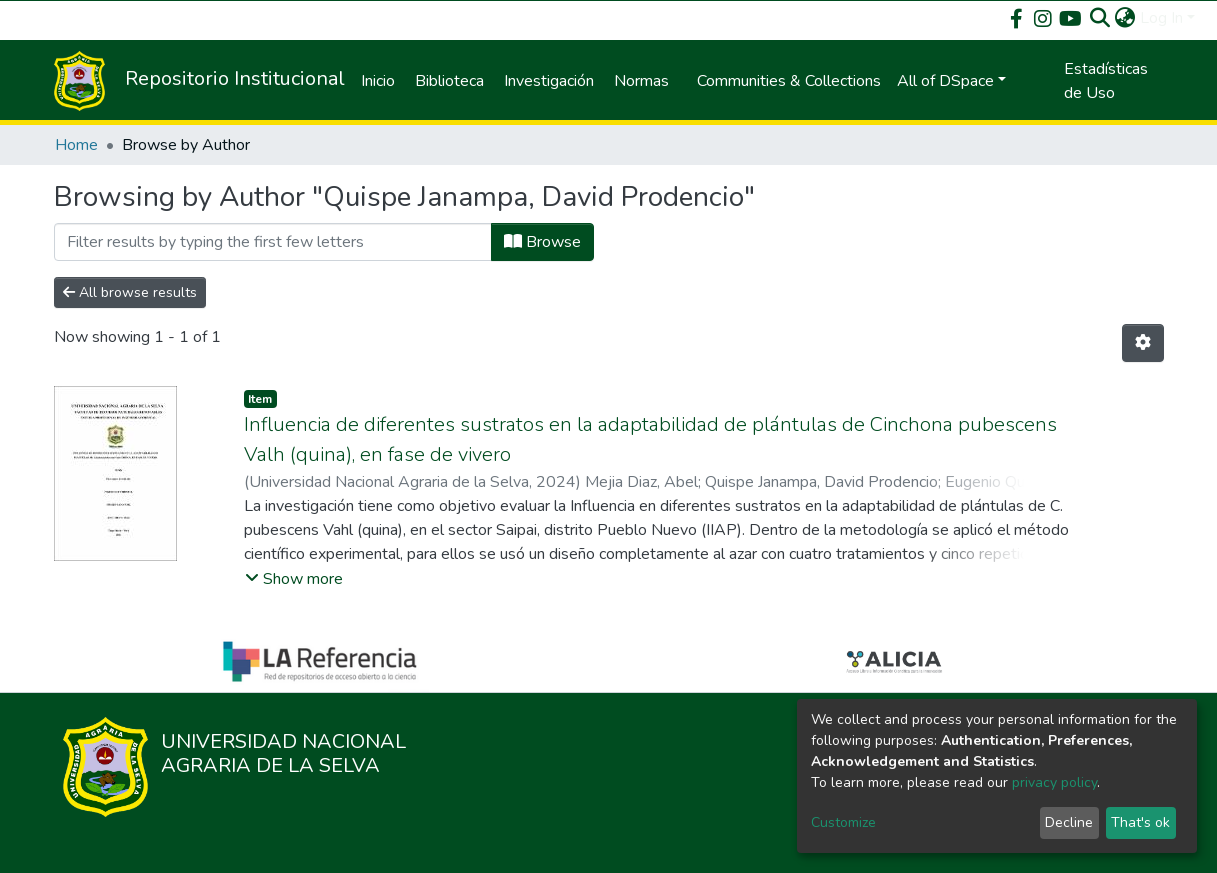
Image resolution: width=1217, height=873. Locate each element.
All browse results (130, 292)
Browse (542, 242)
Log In (1161, 18)
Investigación (549, 81)
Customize (843, 822)
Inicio (378, 81)
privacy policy (1054, 782)
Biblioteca (449, 81)
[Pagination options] (1143, 343)
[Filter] (273, 242)
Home (76, 145)
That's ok (1140, 822)
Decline (1069, 822)
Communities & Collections (789, 81)
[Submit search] (1100, 18)
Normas (641, 81)
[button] (1125, 18)
